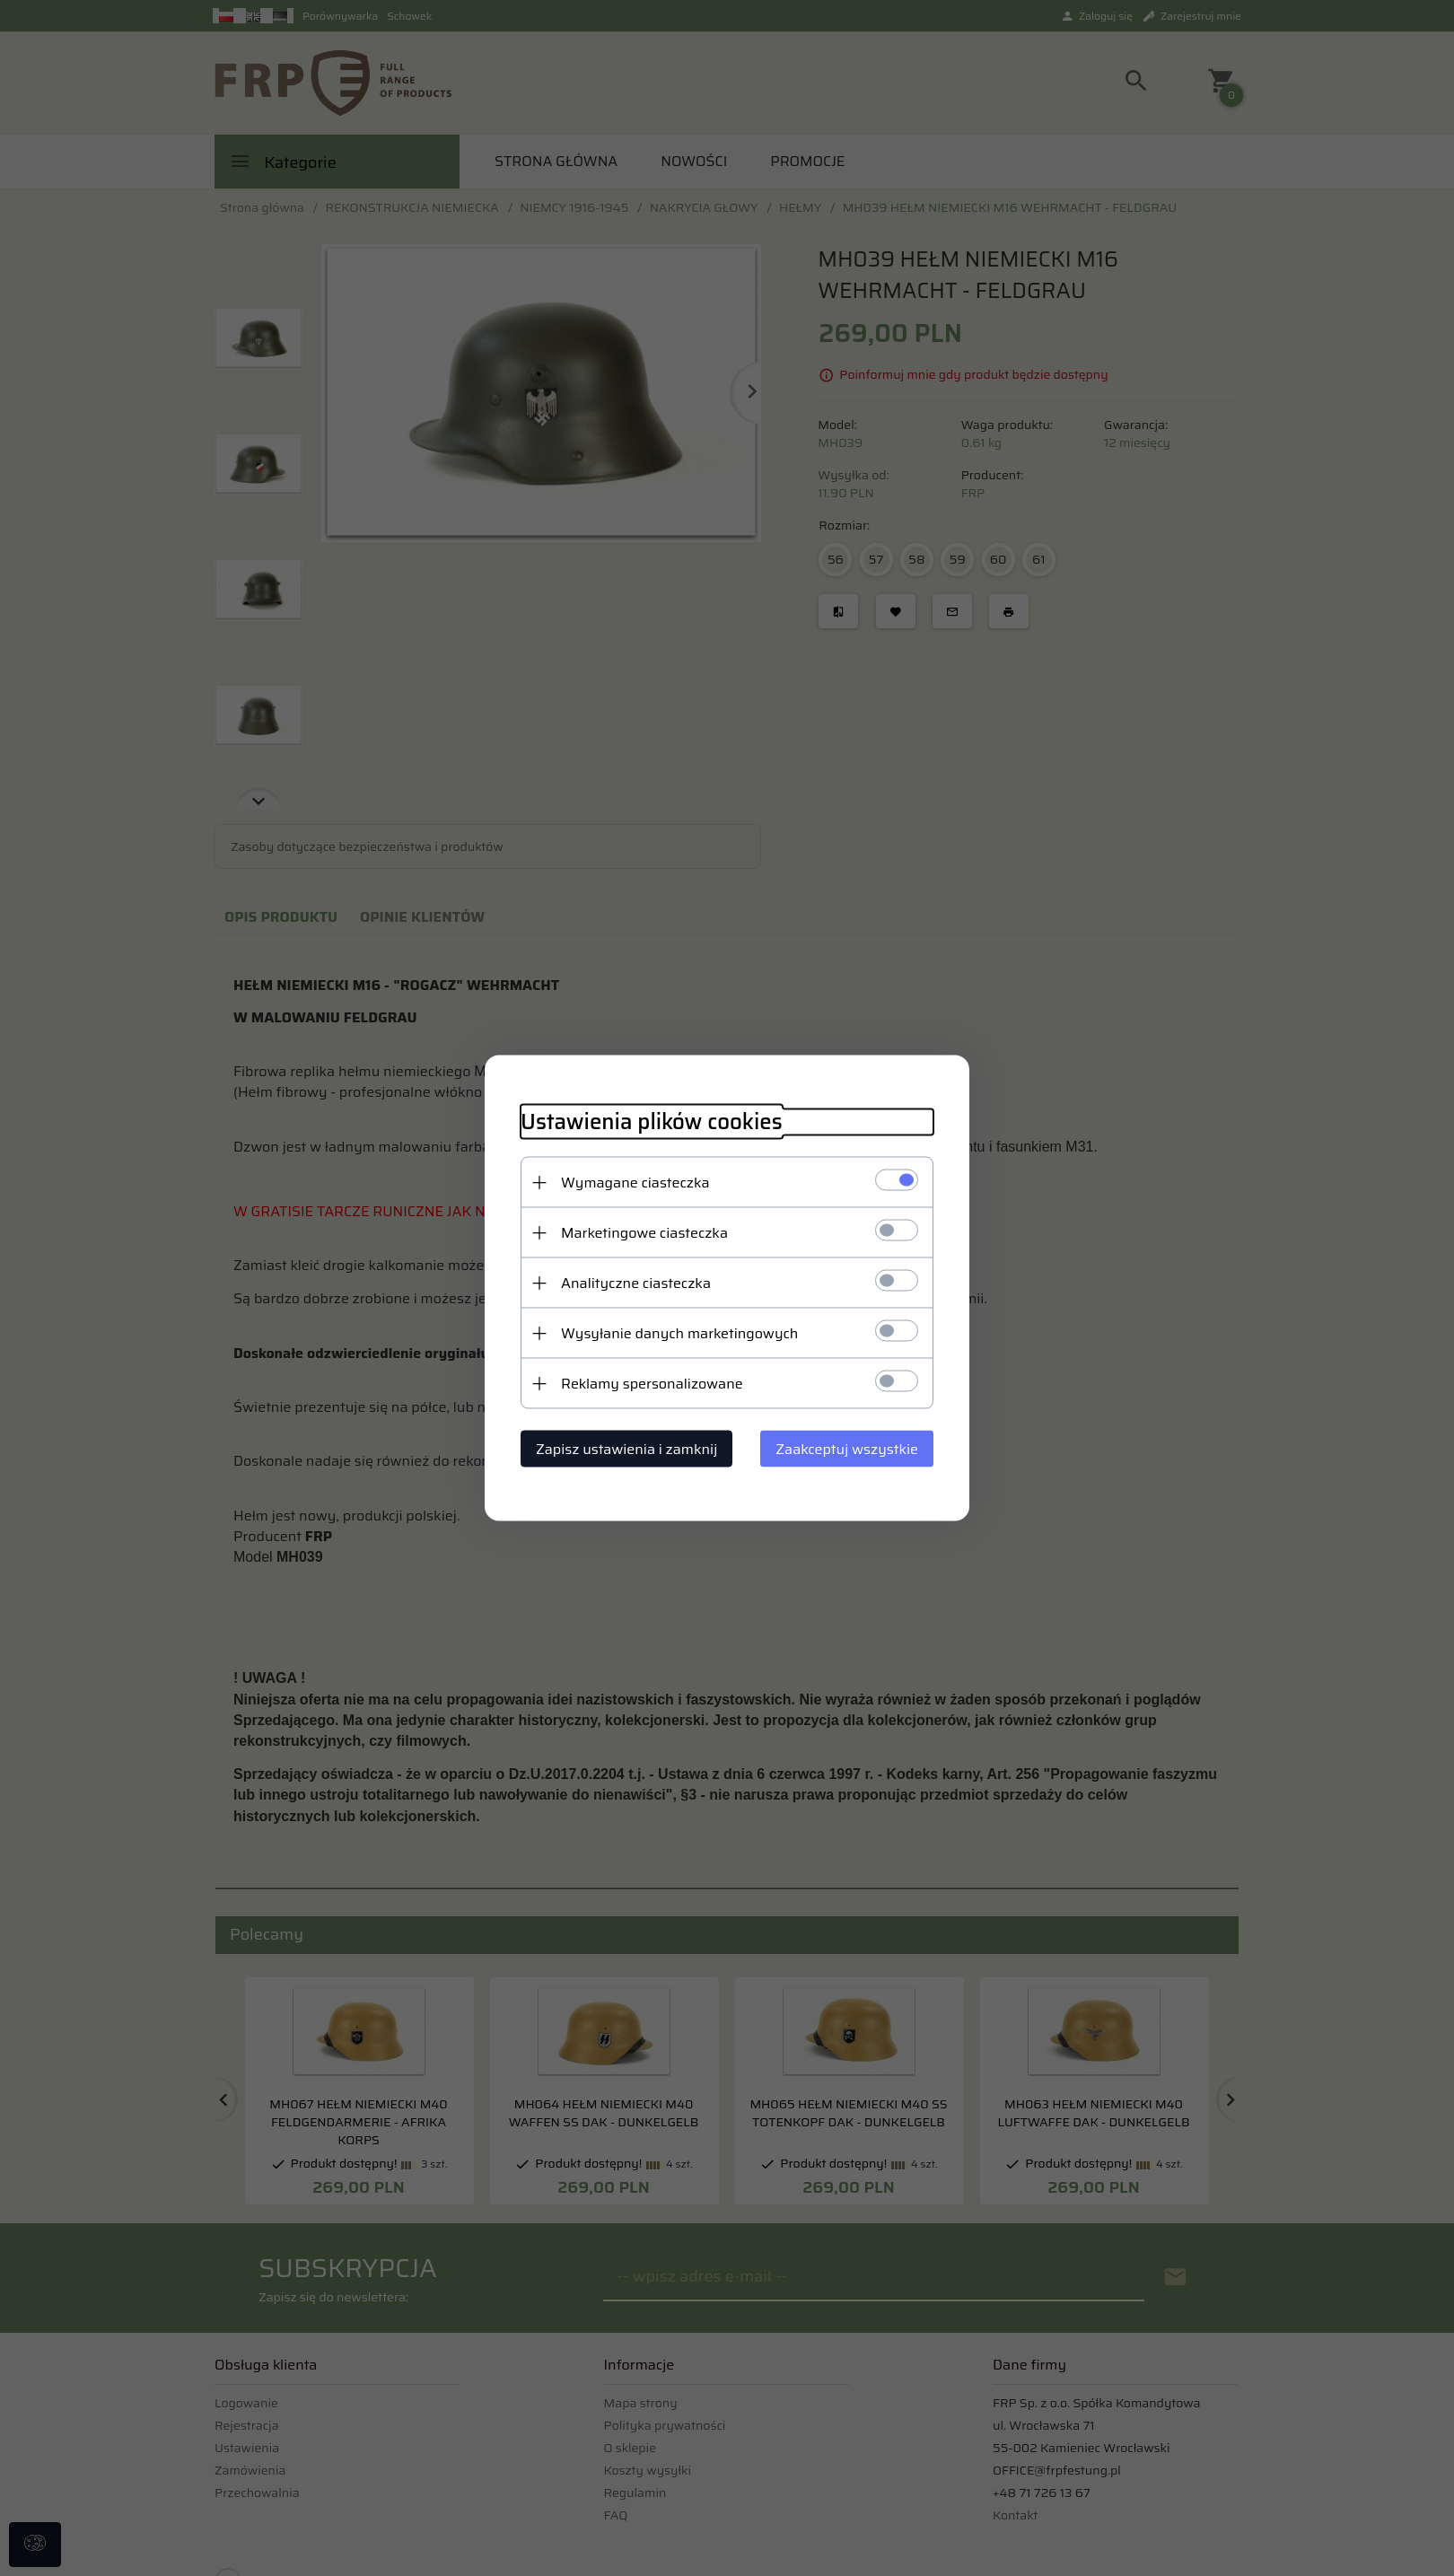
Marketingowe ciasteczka (644, 1233)
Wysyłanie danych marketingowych (679, 1333)
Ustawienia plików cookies (652, 1122)
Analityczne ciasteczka (636, 1283)
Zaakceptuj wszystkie (846, 1449)
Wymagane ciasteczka (635, 1182)
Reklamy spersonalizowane (652, 1383)
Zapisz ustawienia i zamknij (626, 1449)
